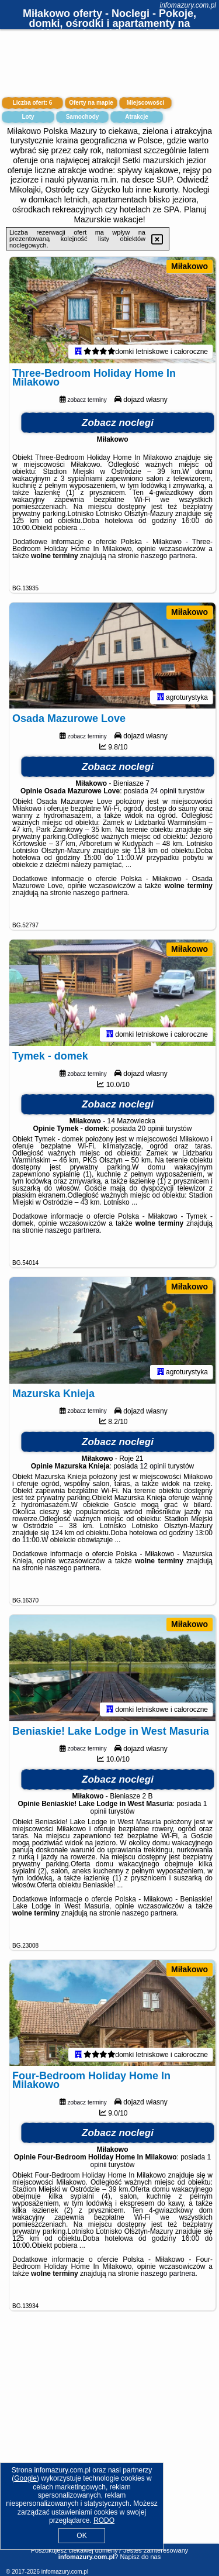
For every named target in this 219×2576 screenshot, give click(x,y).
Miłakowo (189, 266)
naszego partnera (168, 559)
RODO (103, 2520)
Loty (28, 117)
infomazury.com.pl (188, 5)
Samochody (82, 117)
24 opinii (163, 798)
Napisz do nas (140, 2556)
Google (25, 2478)
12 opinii (153, 1480)
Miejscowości (145, 102)
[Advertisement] (109, 2451)
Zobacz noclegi (118, 425)
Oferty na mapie (91, 102)
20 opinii (151, 1138)
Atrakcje (136, 117)
